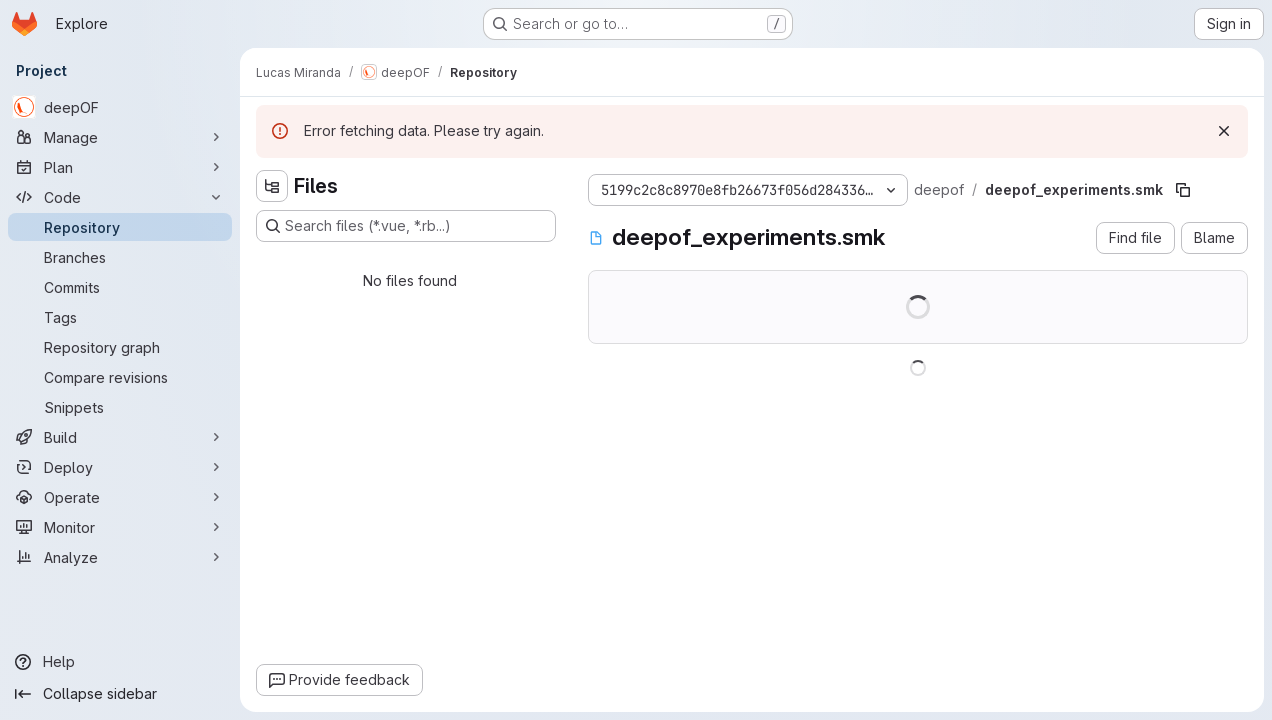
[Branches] (120, 257)
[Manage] (120, 137)
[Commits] (120, 287)
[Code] (120, 197)
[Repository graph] (120, 347)
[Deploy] (120, 467)
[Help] (120, 662)
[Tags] (120, 317)
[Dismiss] (1224, 131)
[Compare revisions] (120, 377)
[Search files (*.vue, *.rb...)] (406, 226)
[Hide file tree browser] (272, 186)
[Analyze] (120, 557)
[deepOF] (120, 107)
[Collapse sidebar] (120, 694)
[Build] (120, 437)
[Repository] (120, 227)
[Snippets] (120, 407)
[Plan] (120, 167)
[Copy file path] (1183, 190)
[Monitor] (120, 527)
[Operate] (120, 497)
